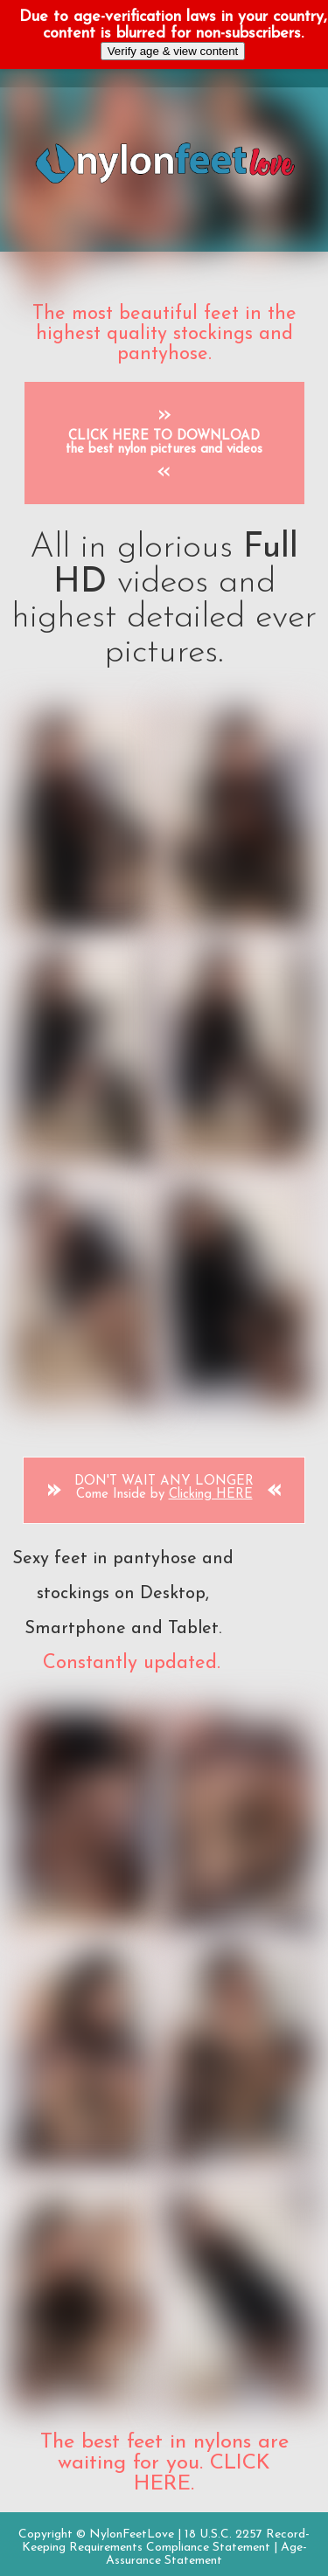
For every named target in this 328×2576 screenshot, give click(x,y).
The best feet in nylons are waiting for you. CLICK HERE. (164, 2463)
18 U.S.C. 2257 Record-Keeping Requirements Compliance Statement (166, 2541)
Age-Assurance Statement (206, 2554)
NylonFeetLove (131, 2534)
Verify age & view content (173, 51)
